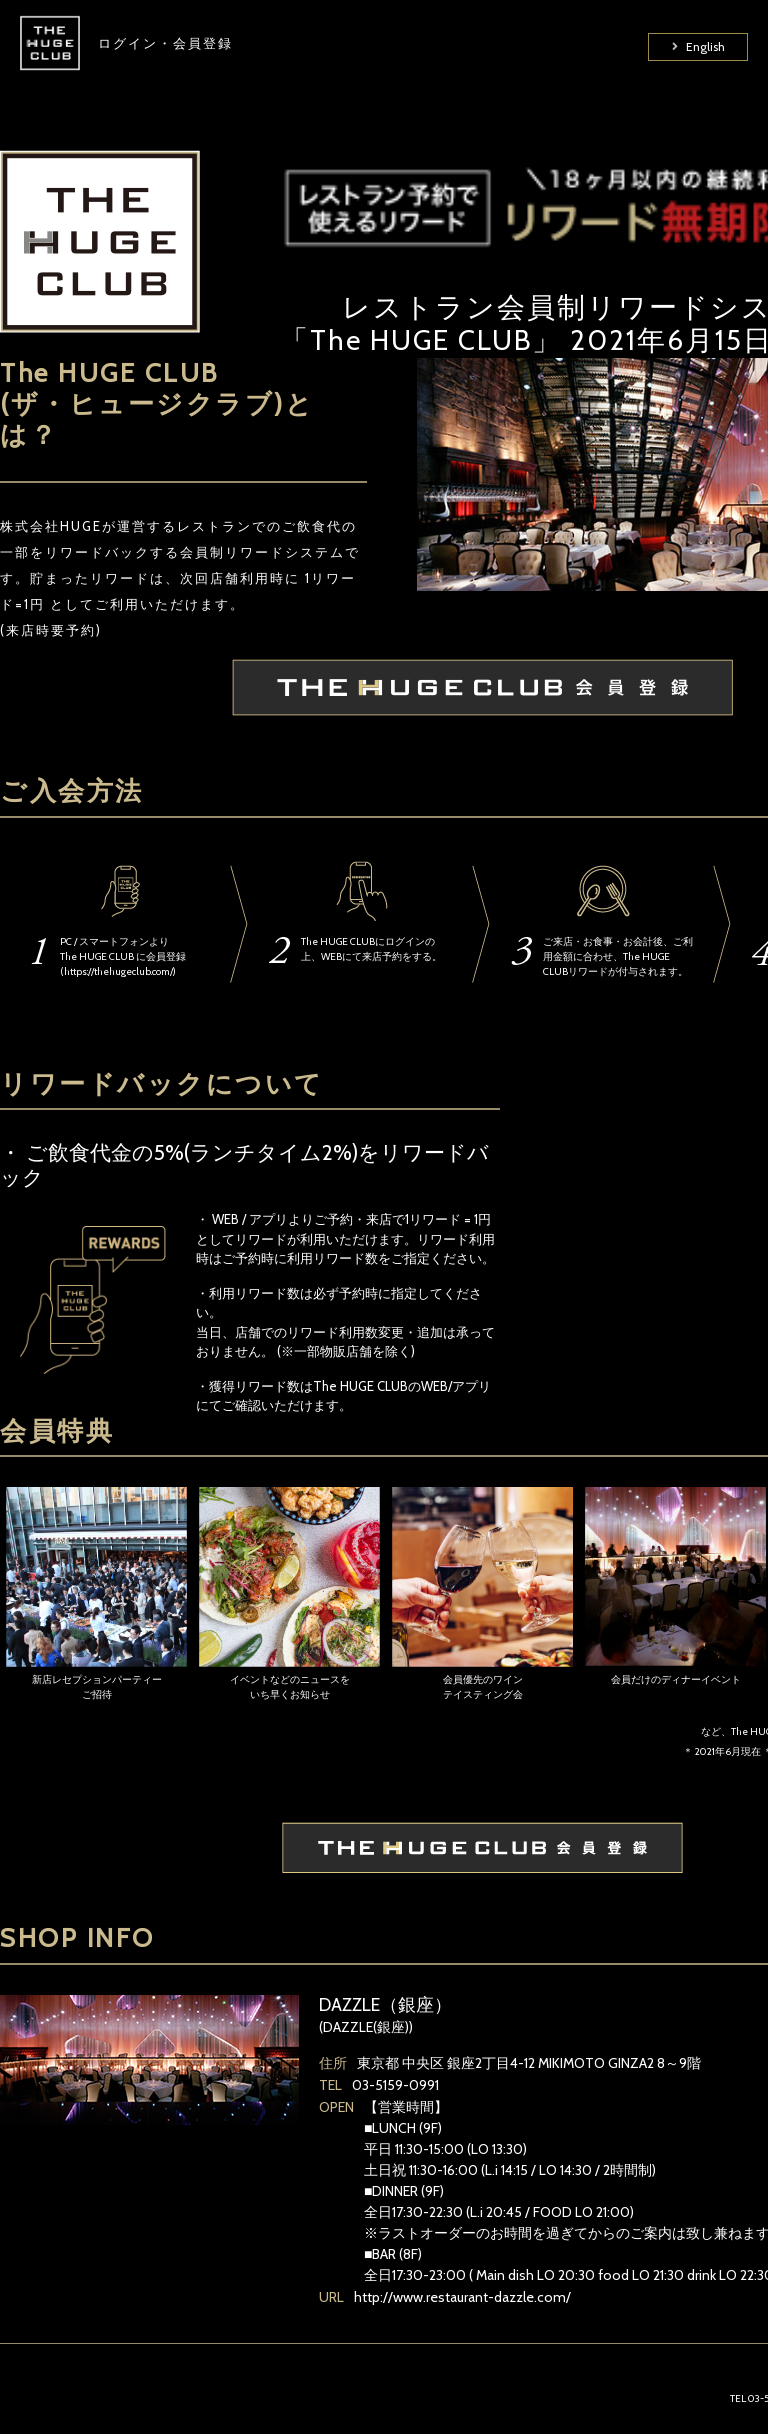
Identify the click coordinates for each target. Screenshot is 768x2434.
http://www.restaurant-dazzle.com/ (462, 2297)
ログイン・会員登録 (165, 60)
